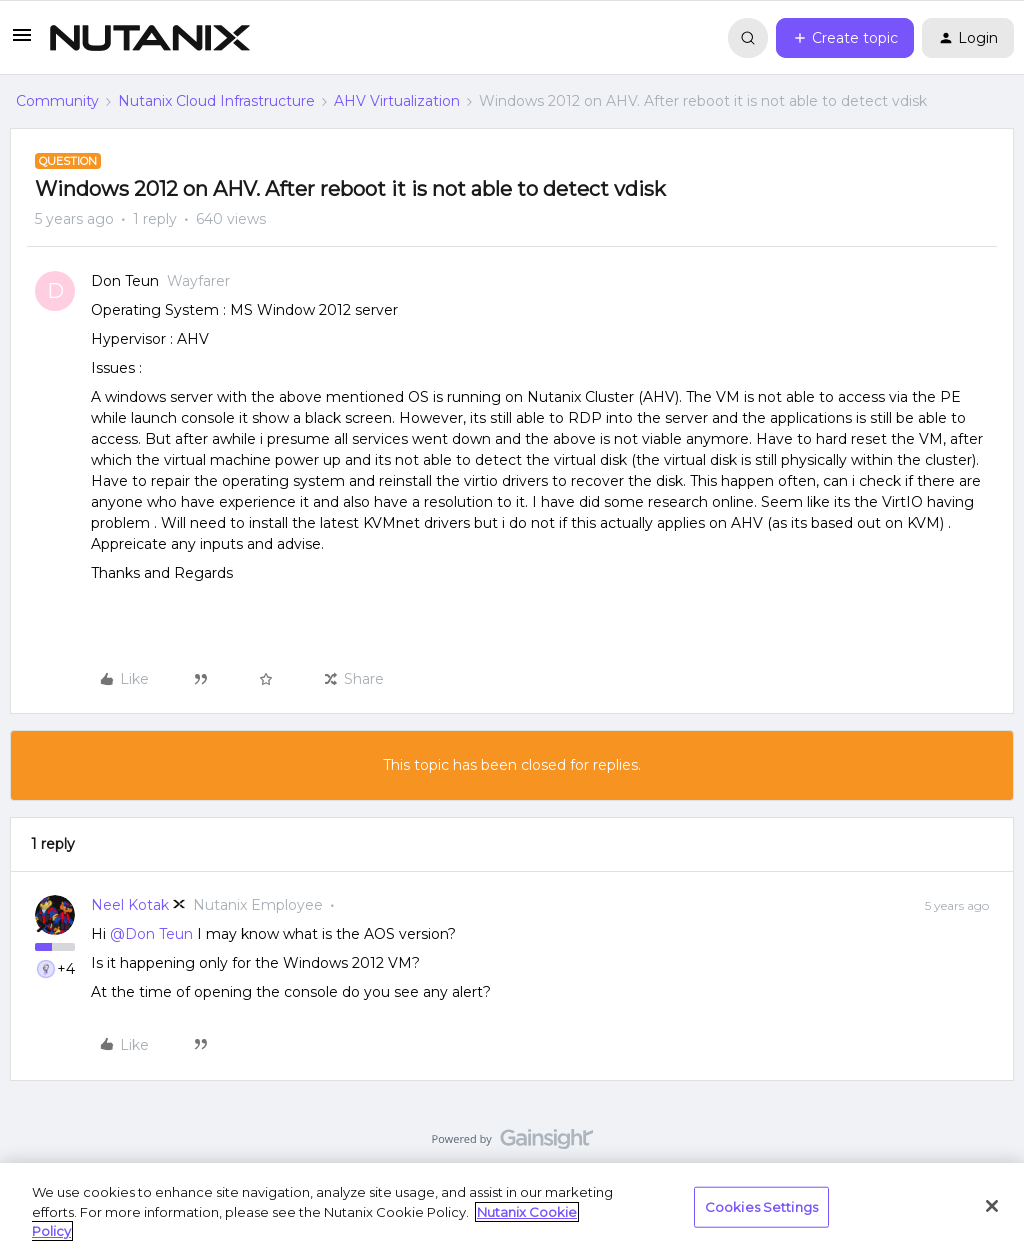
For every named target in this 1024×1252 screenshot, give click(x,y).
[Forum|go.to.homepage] (150, 38)
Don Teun (125, 281)
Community (57, 101)
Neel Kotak (130, 905)
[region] (512, 1207)
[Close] (992, 1206)
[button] (22, 42)
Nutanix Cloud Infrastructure (216, 101)
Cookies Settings (761, 1206)
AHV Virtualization (397, 101)
